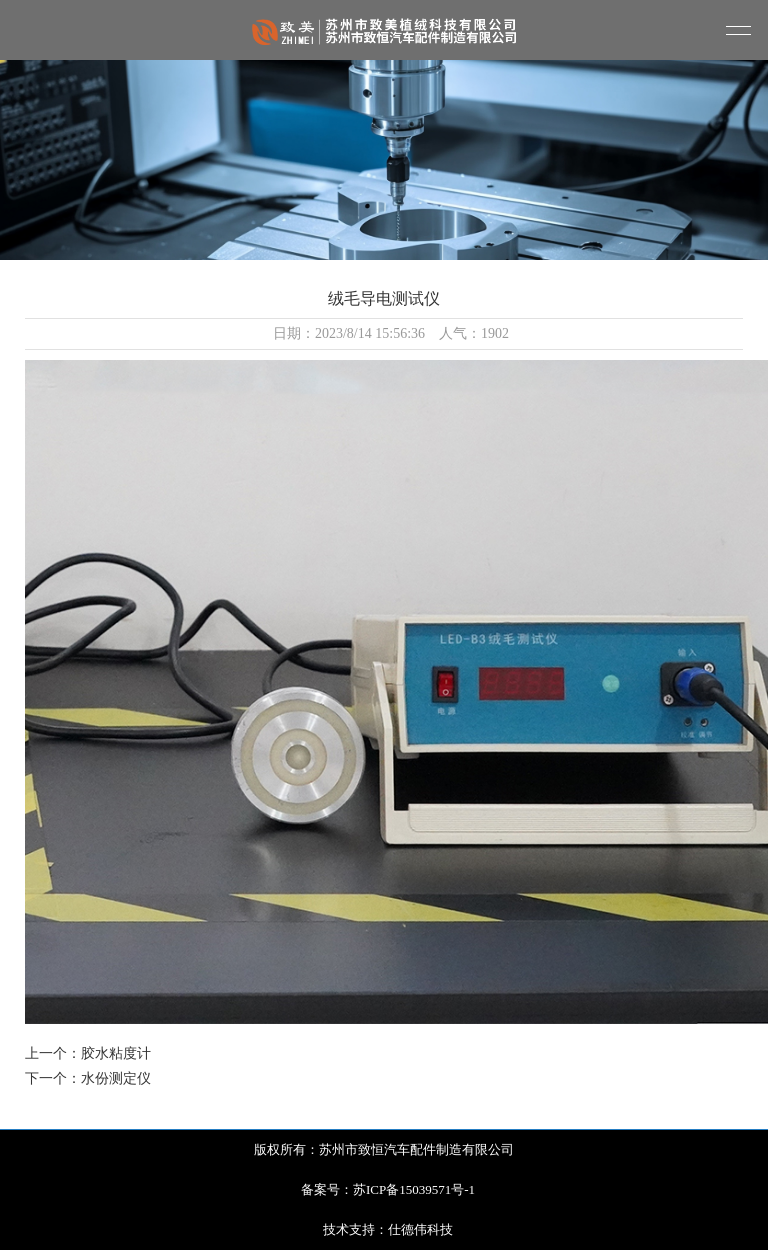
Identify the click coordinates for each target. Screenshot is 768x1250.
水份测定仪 (116, 1078)
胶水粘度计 (116, 1053)
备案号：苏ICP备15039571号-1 (388, 1189)
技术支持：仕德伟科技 (388, 1229)
